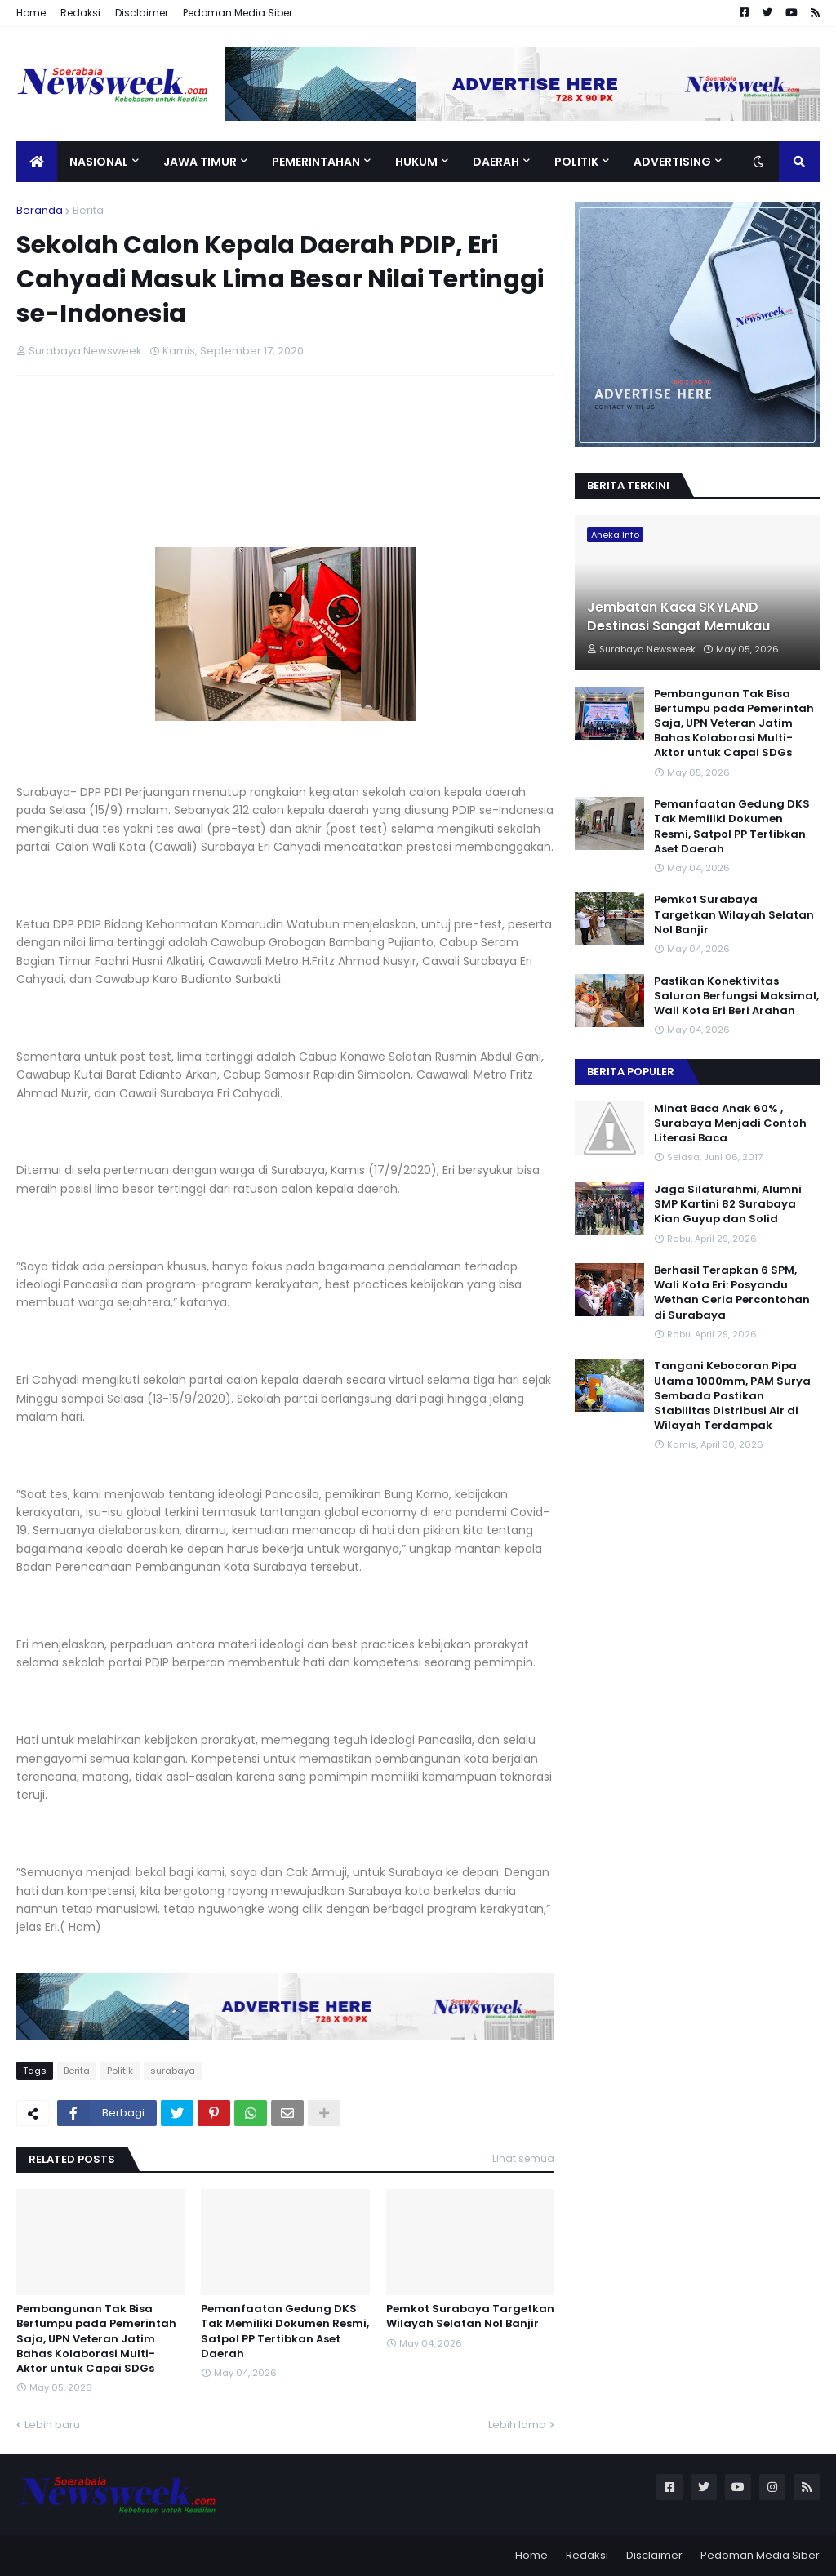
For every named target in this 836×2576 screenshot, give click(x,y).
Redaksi (80, 13)
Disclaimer (141, 13)
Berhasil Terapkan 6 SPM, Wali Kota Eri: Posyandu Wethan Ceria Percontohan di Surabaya (732, 1293)
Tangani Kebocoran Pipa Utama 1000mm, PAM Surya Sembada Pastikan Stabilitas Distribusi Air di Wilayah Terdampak (732, 1396)
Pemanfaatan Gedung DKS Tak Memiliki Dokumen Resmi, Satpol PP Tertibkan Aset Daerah (285, 2331)
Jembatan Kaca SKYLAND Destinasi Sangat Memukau (678, 616)
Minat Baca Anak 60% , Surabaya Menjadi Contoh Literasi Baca (730, 1123)
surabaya (172, 2070)
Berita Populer (630, 1071)
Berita (88, 210)
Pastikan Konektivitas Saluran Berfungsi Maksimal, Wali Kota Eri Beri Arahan (736, 996)
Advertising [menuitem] (672, 161)
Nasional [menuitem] (98, 161)
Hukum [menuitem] (416, 161)
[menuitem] (36, 161)
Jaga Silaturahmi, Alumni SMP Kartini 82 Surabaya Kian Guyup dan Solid (728, 1204)
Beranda (39, 210)
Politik (120, 2070)
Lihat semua (523, 2158)
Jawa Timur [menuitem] (200, 161)
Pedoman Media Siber (237, 13)
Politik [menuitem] (576, 161)
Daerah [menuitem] (496, 161)
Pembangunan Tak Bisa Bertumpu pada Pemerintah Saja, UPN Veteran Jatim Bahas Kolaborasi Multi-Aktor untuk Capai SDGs (96, 2339)
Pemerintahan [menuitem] (316, 161)
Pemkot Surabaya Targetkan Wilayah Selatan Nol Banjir (470, 2316)
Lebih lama (517, 2424)
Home (31, 13)
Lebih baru (52, 2424)
